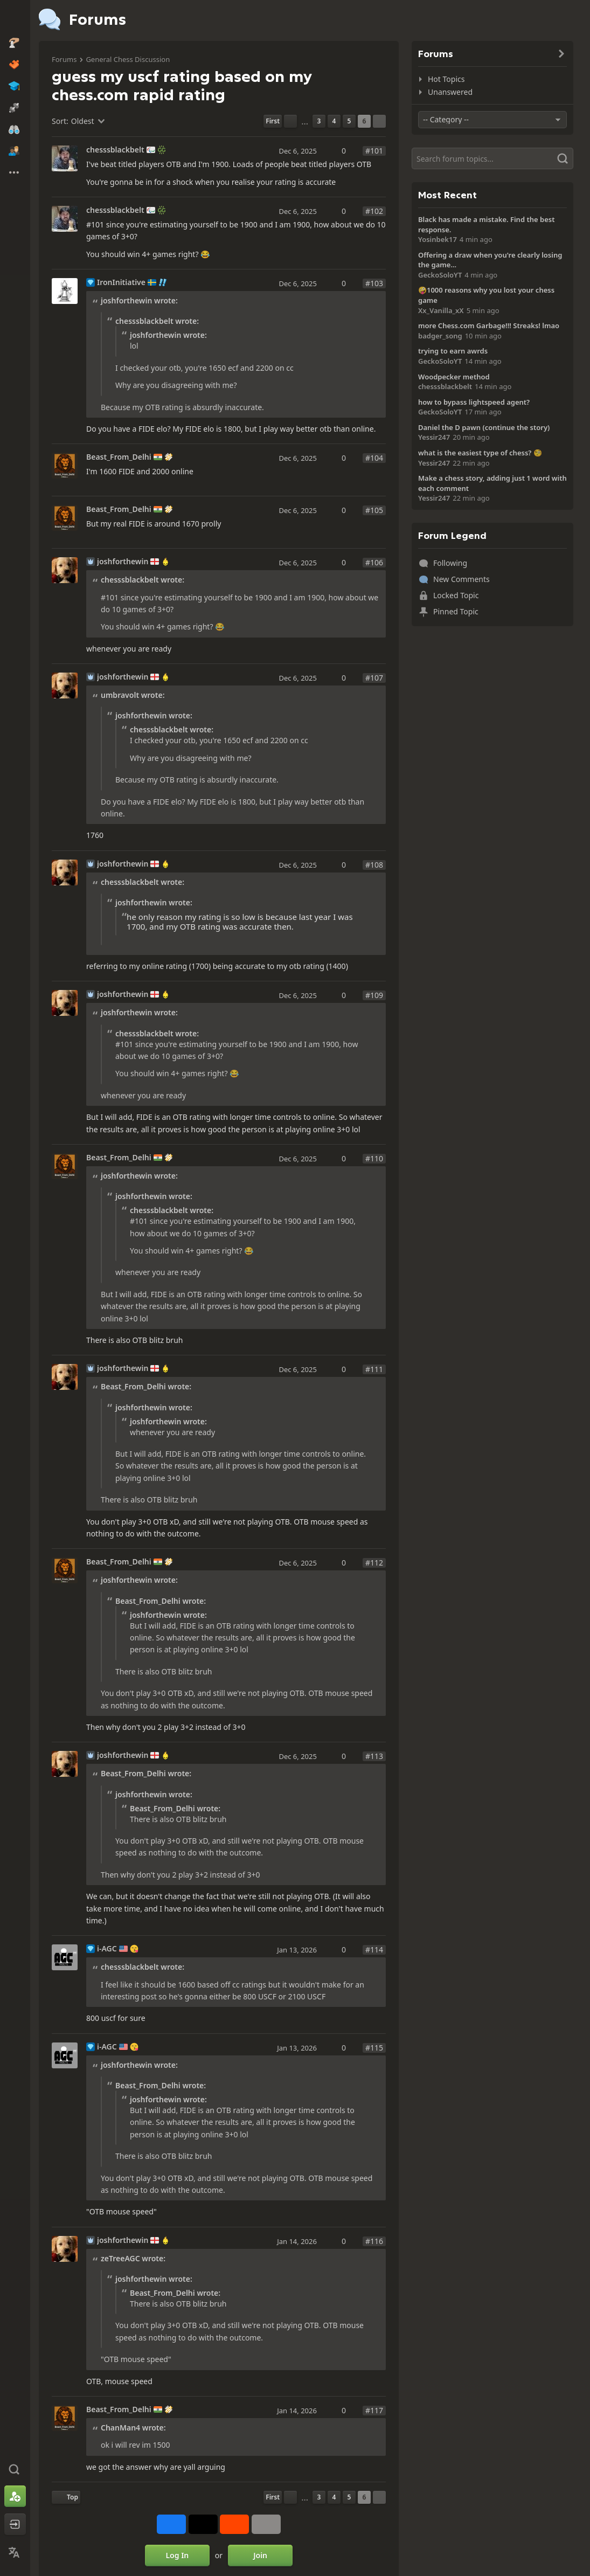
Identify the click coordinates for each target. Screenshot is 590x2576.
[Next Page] (379, 121)
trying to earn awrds (453, 351)
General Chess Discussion (128, 59)
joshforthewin (122, 561)
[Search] (492, 158)
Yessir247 (434, 437)
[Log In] (15, 2524)
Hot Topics (446, 79)
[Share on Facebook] (171, 2524)
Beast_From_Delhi (118, 457)
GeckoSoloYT (440, 275)
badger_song (440, 336)
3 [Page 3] (319, 121)
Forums (64, 59)
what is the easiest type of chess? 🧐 (480, 453)
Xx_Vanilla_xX (441, 310)
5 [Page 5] (349, 121)
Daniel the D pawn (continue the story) (484, 427)
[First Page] (272, 121)
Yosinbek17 (437, 239)
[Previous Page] (290, 121)
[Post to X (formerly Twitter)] (203, 2524)
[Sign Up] (15, 2496)
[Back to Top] (66, 2497)
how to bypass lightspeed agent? (474, 402)
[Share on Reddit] (234, 2524)
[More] (266, 2524)
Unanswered (450, 92)
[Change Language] (15, 2552)
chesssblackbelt (115, 150)
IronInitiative (121, 282)
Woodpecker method (454, 377)
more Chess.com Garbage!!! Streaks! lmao (488, 325)
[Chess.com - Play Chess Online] (15, 18)
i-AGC (107, 1948)
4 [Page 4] (334, 121)
